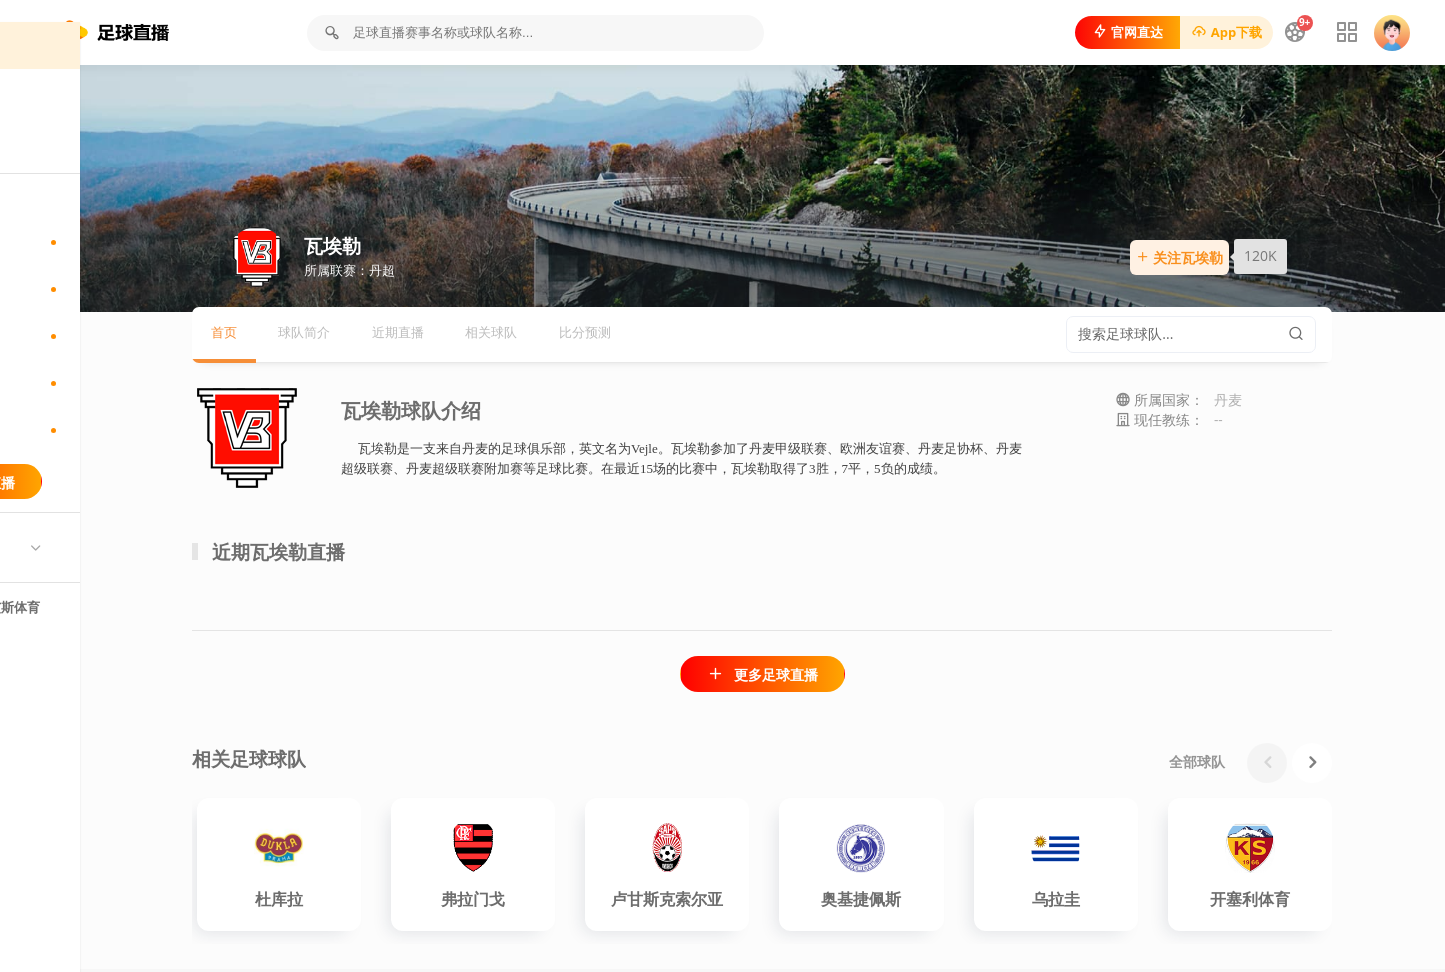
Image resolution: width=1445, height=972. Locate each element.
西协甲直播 (120, 380)
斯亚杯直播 (120, 333)
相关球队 (596, 337)
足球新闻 (68, 182)
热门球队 (68, 592)
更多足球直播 (842, 678)
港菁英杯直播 (120, 474)
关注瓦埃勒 (1249, 261)
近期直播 (494, 337)
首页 (54, 88)
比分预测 (697, 337)
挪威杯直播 (120, 427)
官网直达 (1112, 32)
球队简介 (393, 337)
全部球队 (1278, 764)
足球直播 (68, 135)
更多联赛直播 (119, 525)
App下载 (1211, 32)
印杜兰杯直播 (120, 286)
